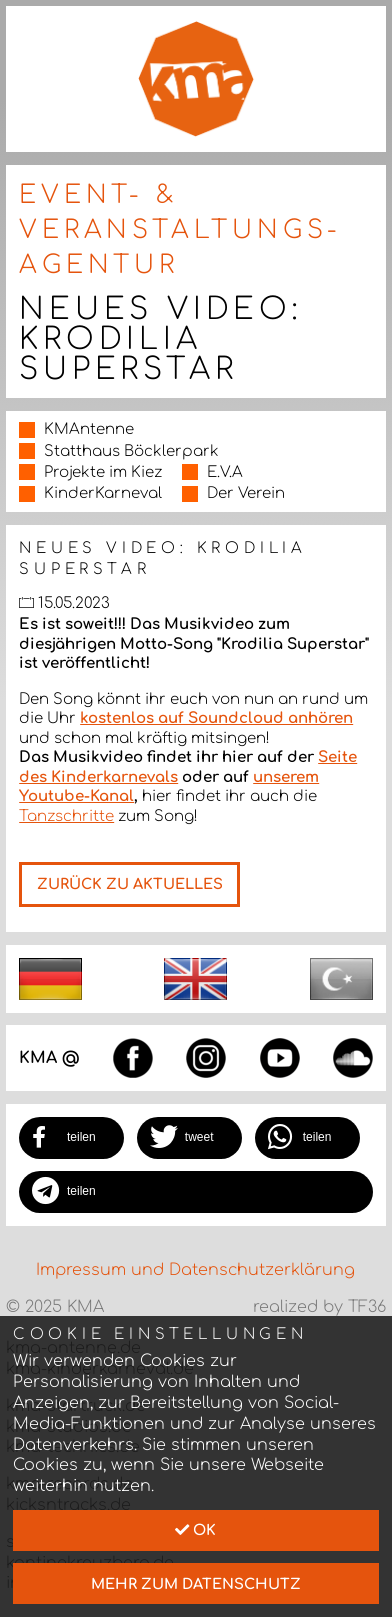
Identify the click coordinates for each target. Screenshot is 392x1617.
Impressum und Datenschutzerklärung (195, 1270)
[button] (71, 1138)
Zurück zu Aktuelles (130, 884)
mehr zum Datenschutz (196, 1584)
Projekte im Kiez (103, 472)
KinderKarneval (103, 493)
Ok (195, 1530)
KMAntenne (89, 429)
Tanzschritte (66, 816)
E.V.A (225, 472)
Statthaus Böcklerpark (131, 451)
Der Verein (246, 493)
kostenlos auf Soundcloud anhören (216, 718)
